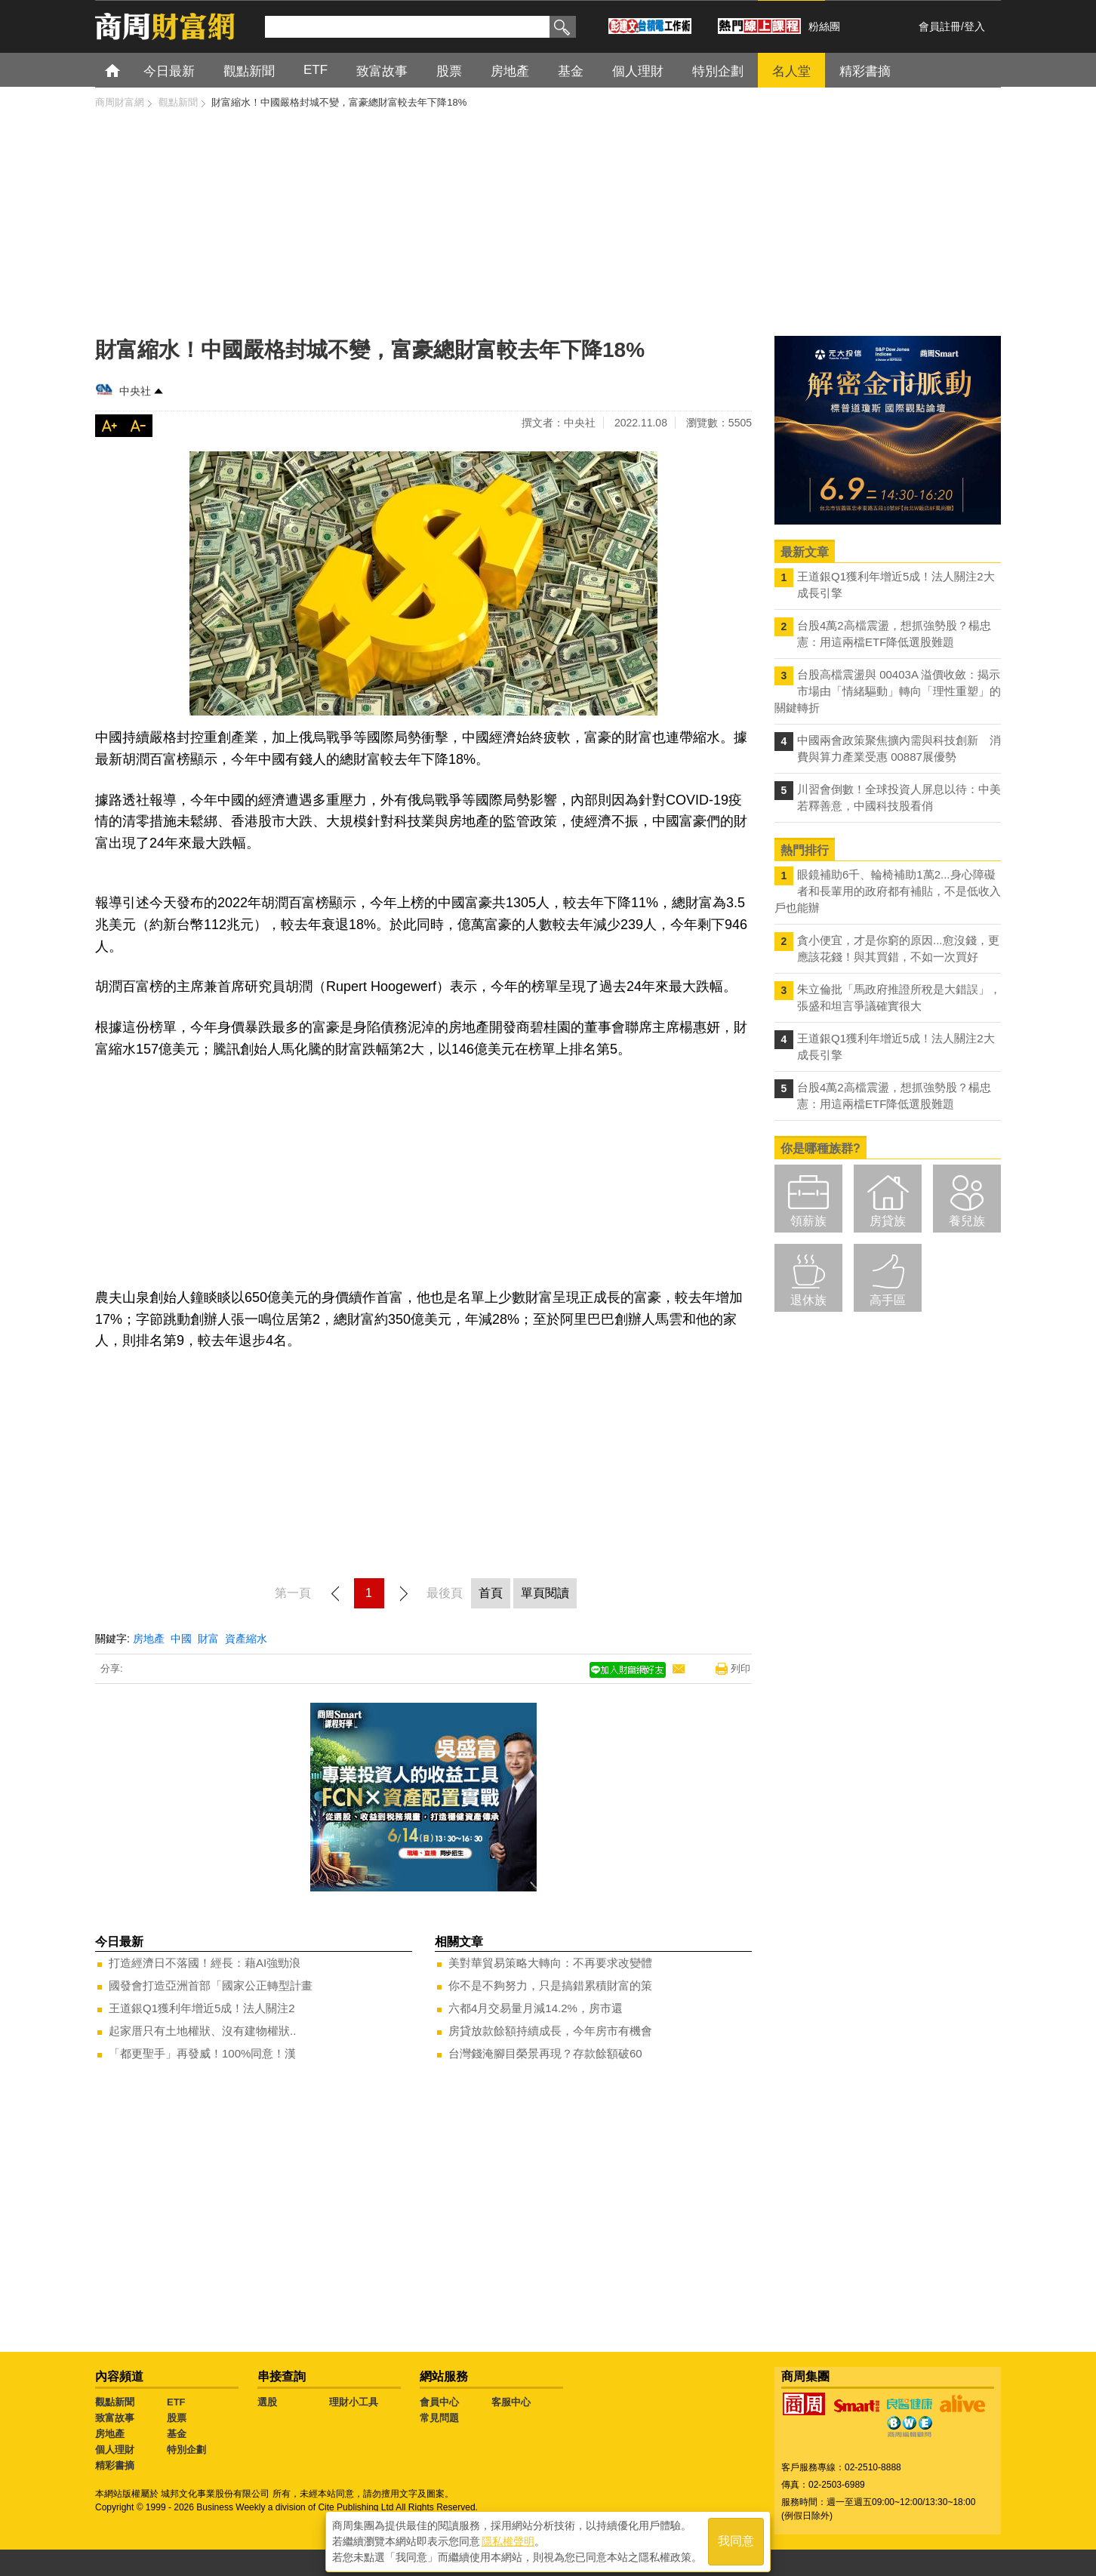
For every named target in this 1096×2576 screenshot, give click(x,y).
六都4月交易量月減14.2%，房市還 (535, 2008)
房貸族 (888, 1220)
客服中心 (511, 2402)
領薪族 (808, 1220)
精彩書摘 (114, 2465)
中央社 (135, 391)
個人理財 (114, 2449)
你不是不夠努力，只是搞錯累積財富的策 (550, 1985)
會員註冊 (940, 26)
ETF (176, 2402)
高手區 (888, 1300)
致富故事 (114, 2418)
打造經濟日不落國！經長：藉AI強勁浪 (204, 1962)
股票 (176, 2418)
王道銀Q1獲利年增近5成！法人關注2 (202, 2008)
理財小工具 (353, 2402)
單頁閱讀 (545, 1593)
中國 (181, 1639)
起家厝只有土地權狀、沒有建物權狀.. (202, 2030)
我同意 (736, 2539)
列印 (740, 1668)
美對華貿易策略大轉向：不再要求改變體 (550, 1962)
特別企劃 (186, 2449)
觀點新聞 (114, 2402)
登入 (974, 26)
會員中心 (439, 2402)
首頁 (126, 70)
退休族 (808, 1300)
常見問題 (439, 2418)
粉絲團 (824, 26)
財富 (208, 1639)
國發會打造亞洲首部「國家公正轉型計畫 (210, 1985)
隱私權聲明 (508, 2539)
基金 (176, 2433)
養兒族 (967, 1220)
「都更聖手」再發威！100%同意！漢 (202, 2053)
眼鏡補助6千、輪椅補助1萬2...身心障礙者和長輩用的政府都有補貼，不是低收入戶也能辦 (887, 891)
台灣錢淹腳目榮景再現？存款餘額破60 (545, 2053)
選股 (267, 2402)
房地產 (149, 1639)
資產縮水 (246, 1639)
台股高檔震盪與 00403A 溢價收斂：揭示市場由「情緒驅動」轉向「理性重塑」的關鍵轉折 (887, 691)
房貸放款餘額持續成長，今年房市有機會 (550, 2030)
